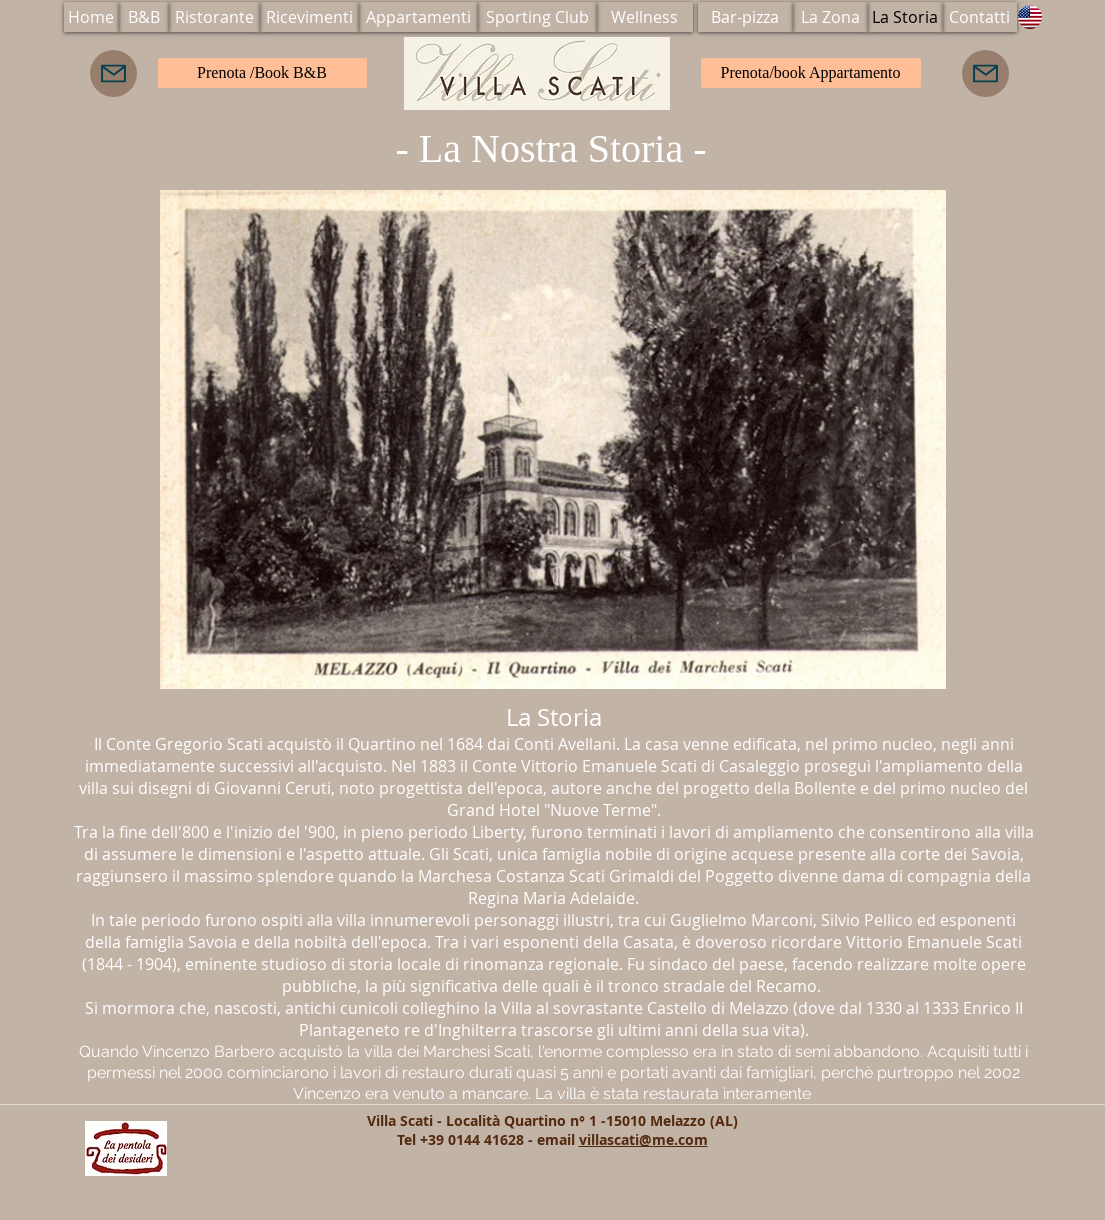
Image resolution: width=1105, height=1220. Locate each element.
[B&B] (144, 17)
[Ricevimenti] (309, 17)
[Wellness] (645, 17)
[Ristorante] (214, 17)
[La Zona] (830, 17)
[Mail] (113, 73)
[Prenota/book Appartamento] (811, 73)
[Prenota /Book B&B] (262, 73)
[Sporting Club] (537, 17)
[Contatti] (980, 17)
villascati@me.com (643, 1139)
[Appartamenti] (418, 17)
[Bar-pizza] (745, 17)
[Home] (91, 17)
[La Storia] (905, 17)
